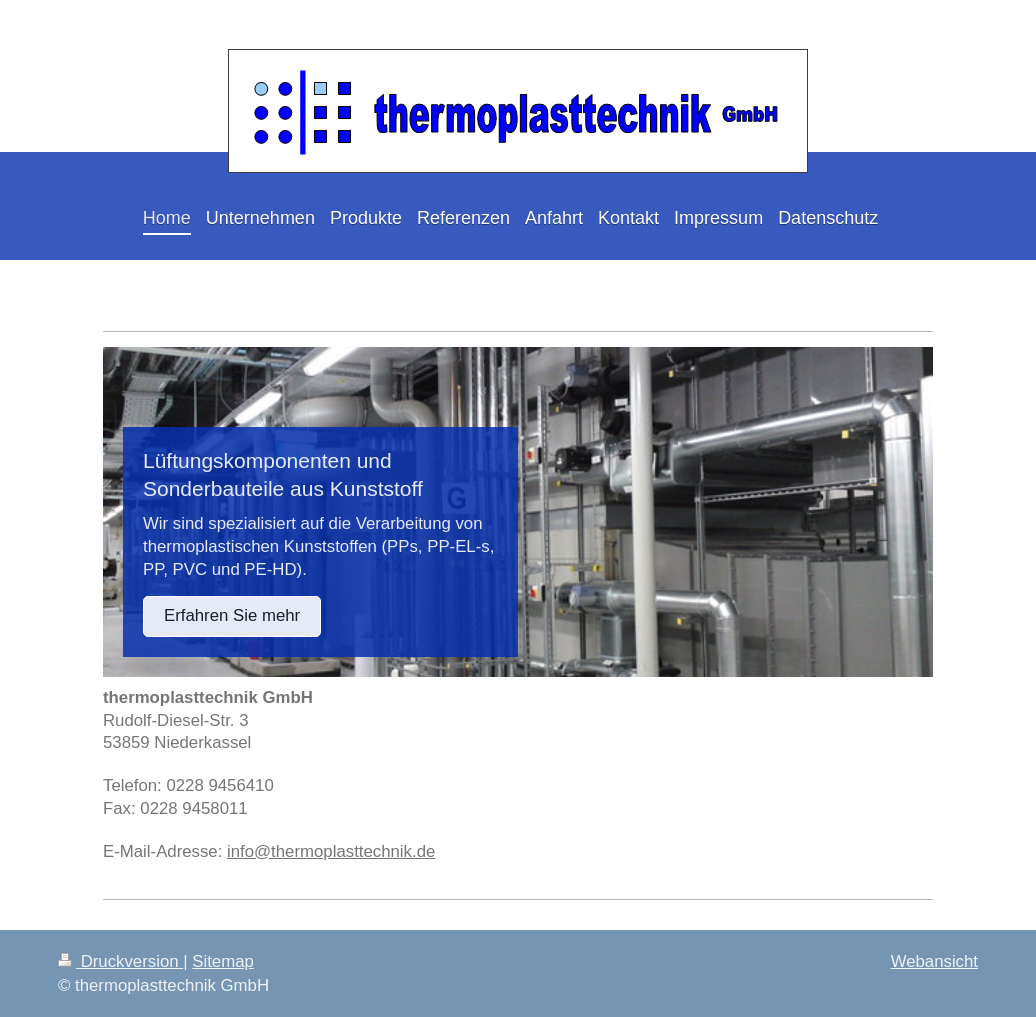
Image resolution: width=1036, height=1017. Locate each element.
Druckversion (120, 961)
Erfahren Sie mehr (232, 615)
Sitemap (223, 961)
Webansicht (934, 961)
